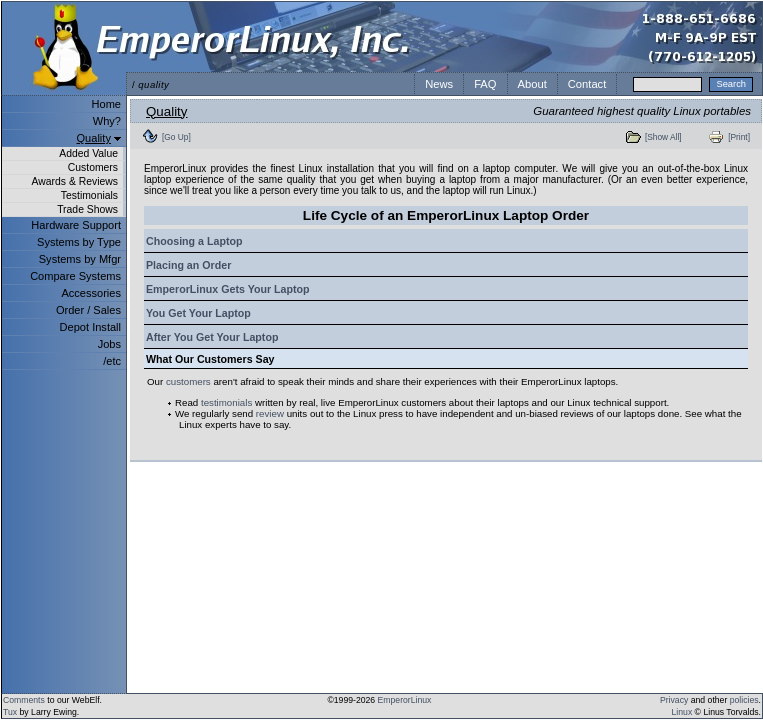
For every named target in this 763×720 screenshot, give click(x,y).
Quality (94, 138)
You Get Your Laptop (198, 313)
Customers (93, 167)
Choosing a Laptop (194, 241)
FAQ (485, 84)
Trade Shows (87, 209)
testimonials (226, 402)
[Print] (739, 137)
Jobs (109, 344)
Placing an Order (188, 265)
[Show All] (663, 137)
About (532, 84)
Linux (682, 712)
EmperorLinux (405, 700)
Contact (587, 84)
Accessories (91, 293)
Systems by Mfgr (80, 259)
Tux (10, 712)
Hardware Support (76, 225)
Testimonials (89, 195)
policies (744, 700)
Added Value (88, 153)
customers (188, 381)
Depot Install (90, 327)
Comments (24, 700)
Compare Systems (75, 276)
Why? (107, 121)
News (439, 84)
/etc (112, 361)
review (270, 413)
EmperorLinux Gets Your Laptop (228, 289)
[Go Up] (176, 137)
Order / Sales (88, 310)
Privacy (674, 700)
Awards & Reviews (75, 181)
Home (106, 104)
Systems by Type (79, 242)
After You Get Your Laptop (212, 337)
